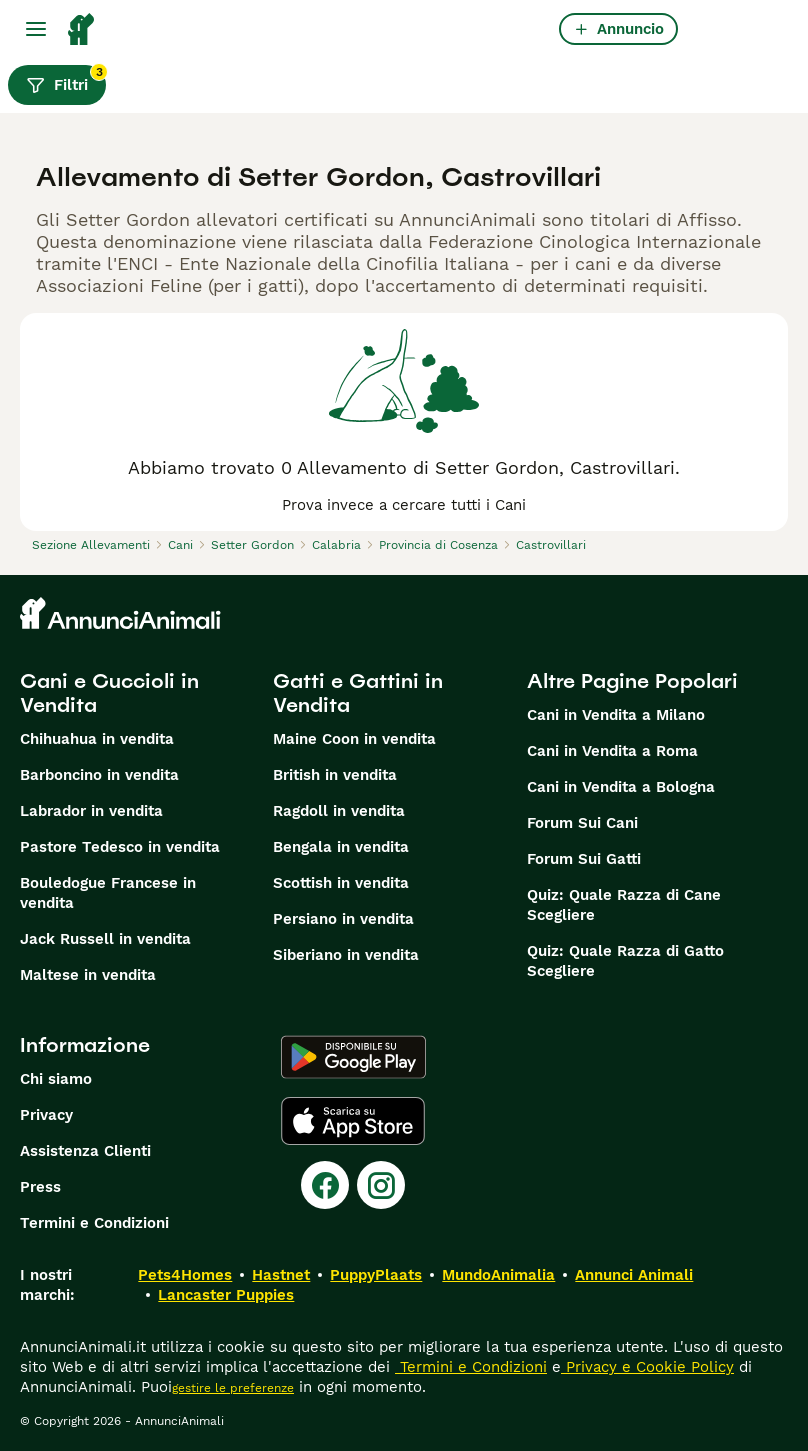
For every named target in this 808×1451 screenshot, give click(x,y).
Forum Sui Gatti (584, 859)
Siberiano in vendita (346, 955)
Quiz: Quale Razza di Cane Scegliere (624, 905)
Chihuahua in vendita (97, 739)
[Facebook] (325, 1185)
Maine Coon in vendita (354, 739)
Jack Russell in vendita (105, 939)
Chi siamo (56, 1079)
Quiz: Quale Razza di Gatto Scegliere (625, 961)
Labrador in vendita (91, 811)
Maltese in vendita (88, 975)
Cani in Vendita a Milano (616, 715)
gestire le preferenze (233, 1388)
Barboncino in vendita (99, 775)
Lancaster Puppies (226, 1295)
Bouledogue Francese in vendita (108, 893)
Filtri (66, 80)
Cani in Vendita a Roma (612, 751)
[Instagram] (381, 1185)
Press (40, 1187)
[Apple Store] (353, 1121)
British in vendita (335, 775)
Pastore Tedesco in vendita (120, 847)
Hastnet (281, 1275)
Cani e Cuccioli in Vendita (109, 693)
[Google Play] (353, 1057)
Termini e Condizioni (94, 1223)
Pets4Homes (185, 1275)
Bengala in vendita (341, 847)
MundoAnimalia (498, 1275)
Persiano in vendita (343, 919)
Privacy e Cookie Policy (647, 1367)
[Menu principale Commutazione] (36, 29)
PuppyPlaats (376, 1275)
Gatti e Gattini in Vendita (358, 693)
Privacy (46, 1115)
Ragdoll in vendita (339, 811)
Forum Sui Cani (582, 823)
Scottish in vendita (341, 883)
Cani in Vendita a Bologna (621, 787)
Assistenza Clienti (85, 1151)
